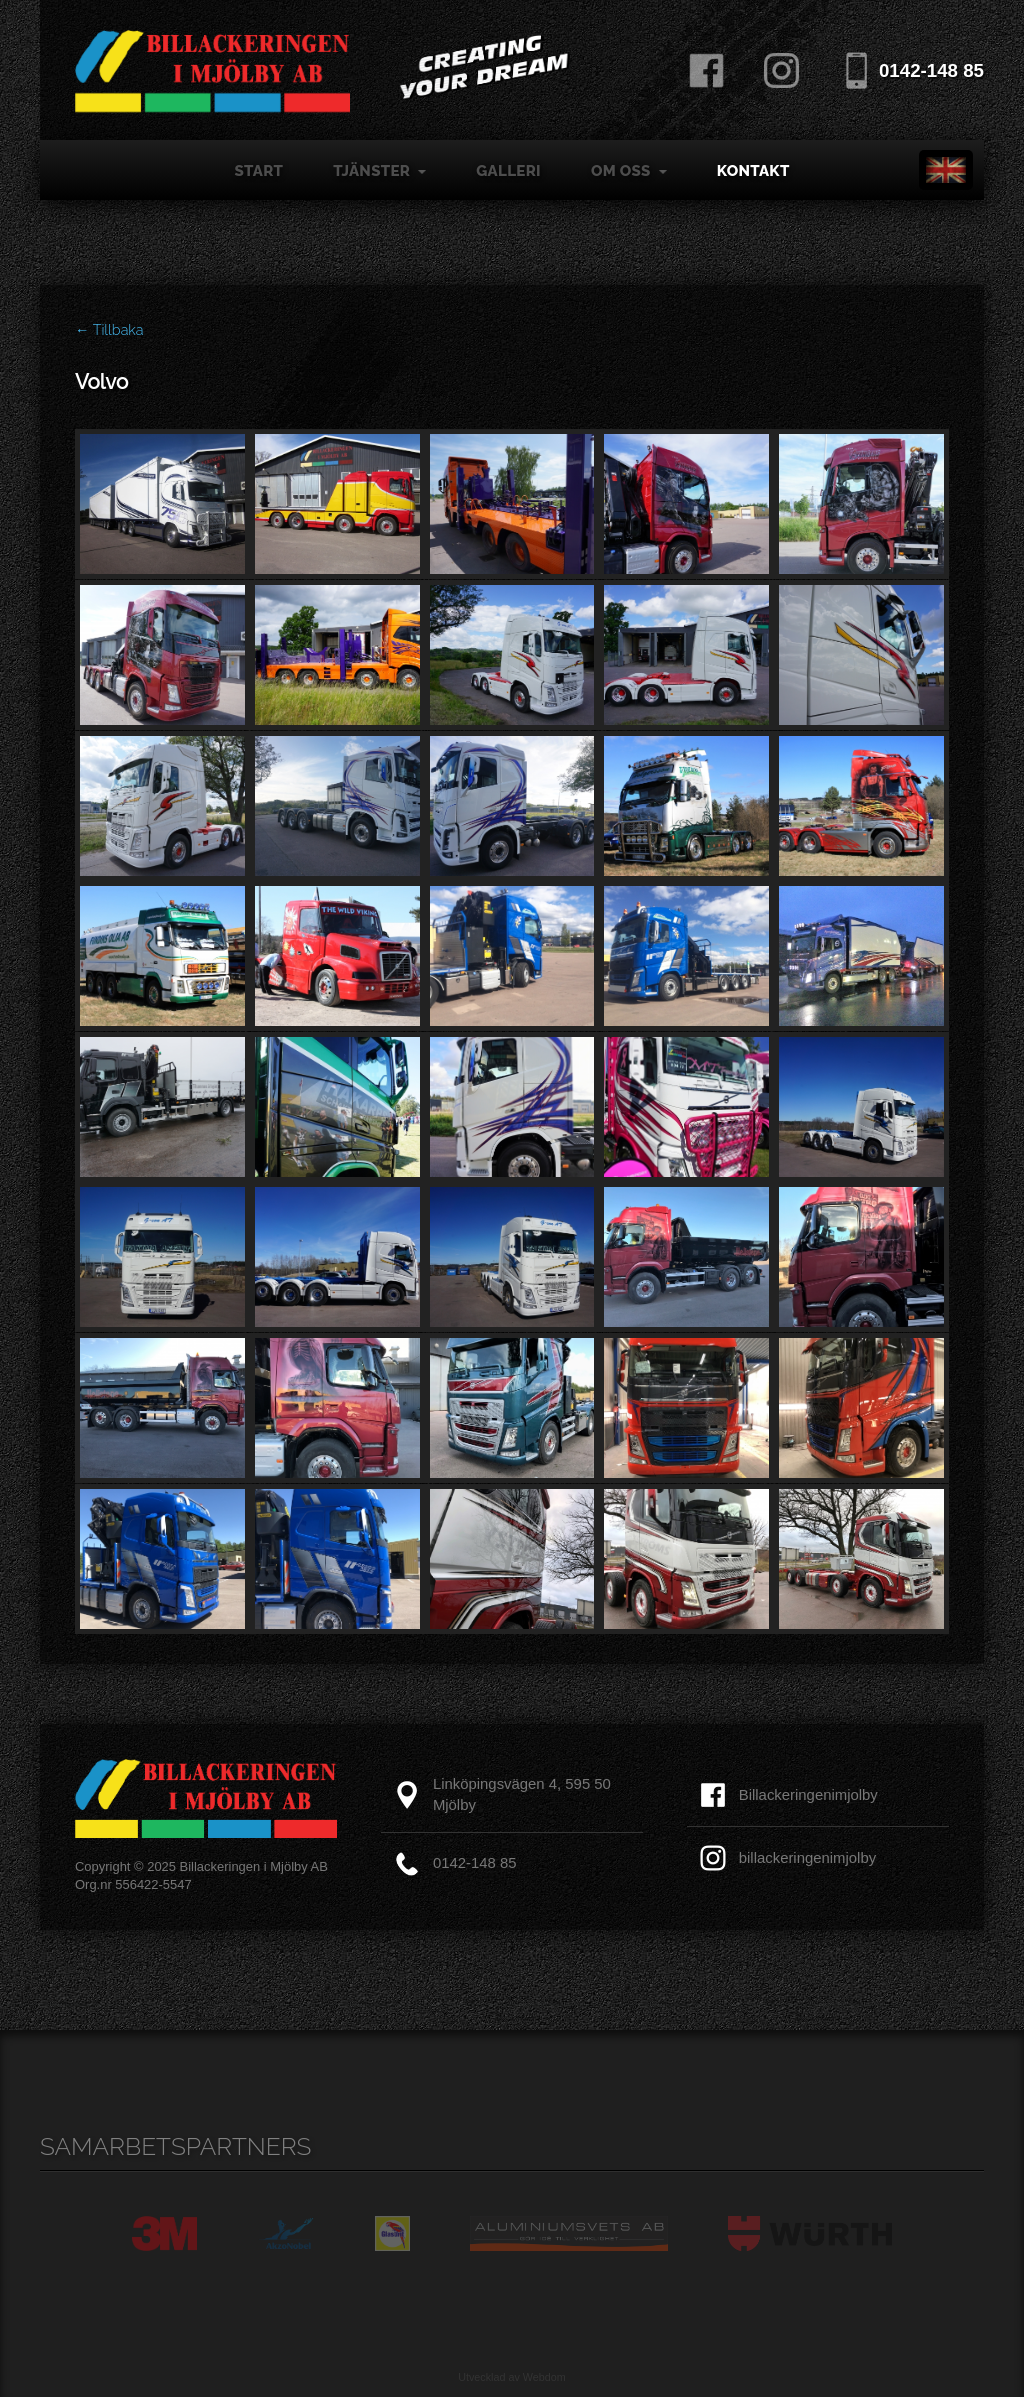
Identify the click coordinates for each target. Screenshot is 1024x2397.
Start (258, 171)
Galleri (508, 171)
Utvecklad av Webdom (512, 2377)
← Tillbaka (109, 329)
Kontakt (753, 171)
